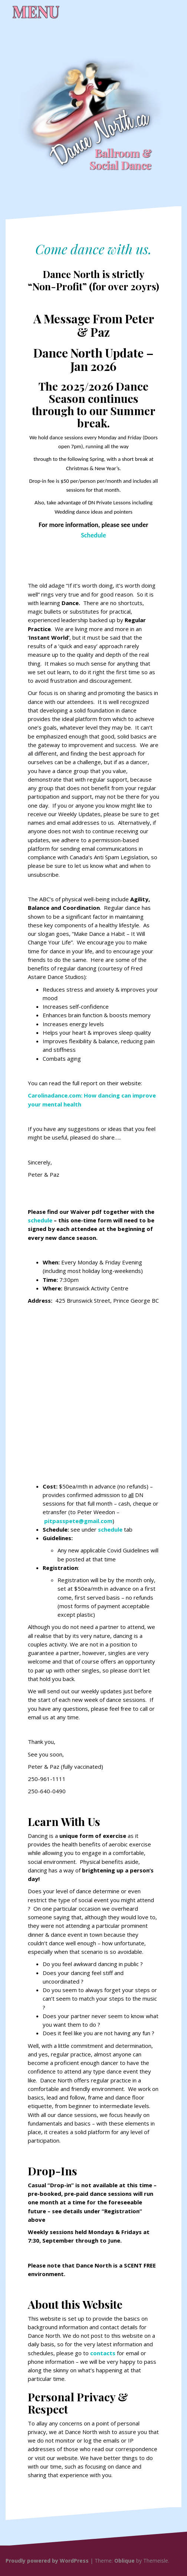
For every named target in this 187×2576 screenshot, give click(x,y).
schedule (40, 1220)
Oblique (124, 2560)
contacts (102, 2353)
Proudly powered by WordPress (47, 2560)
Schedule (93, 535)
